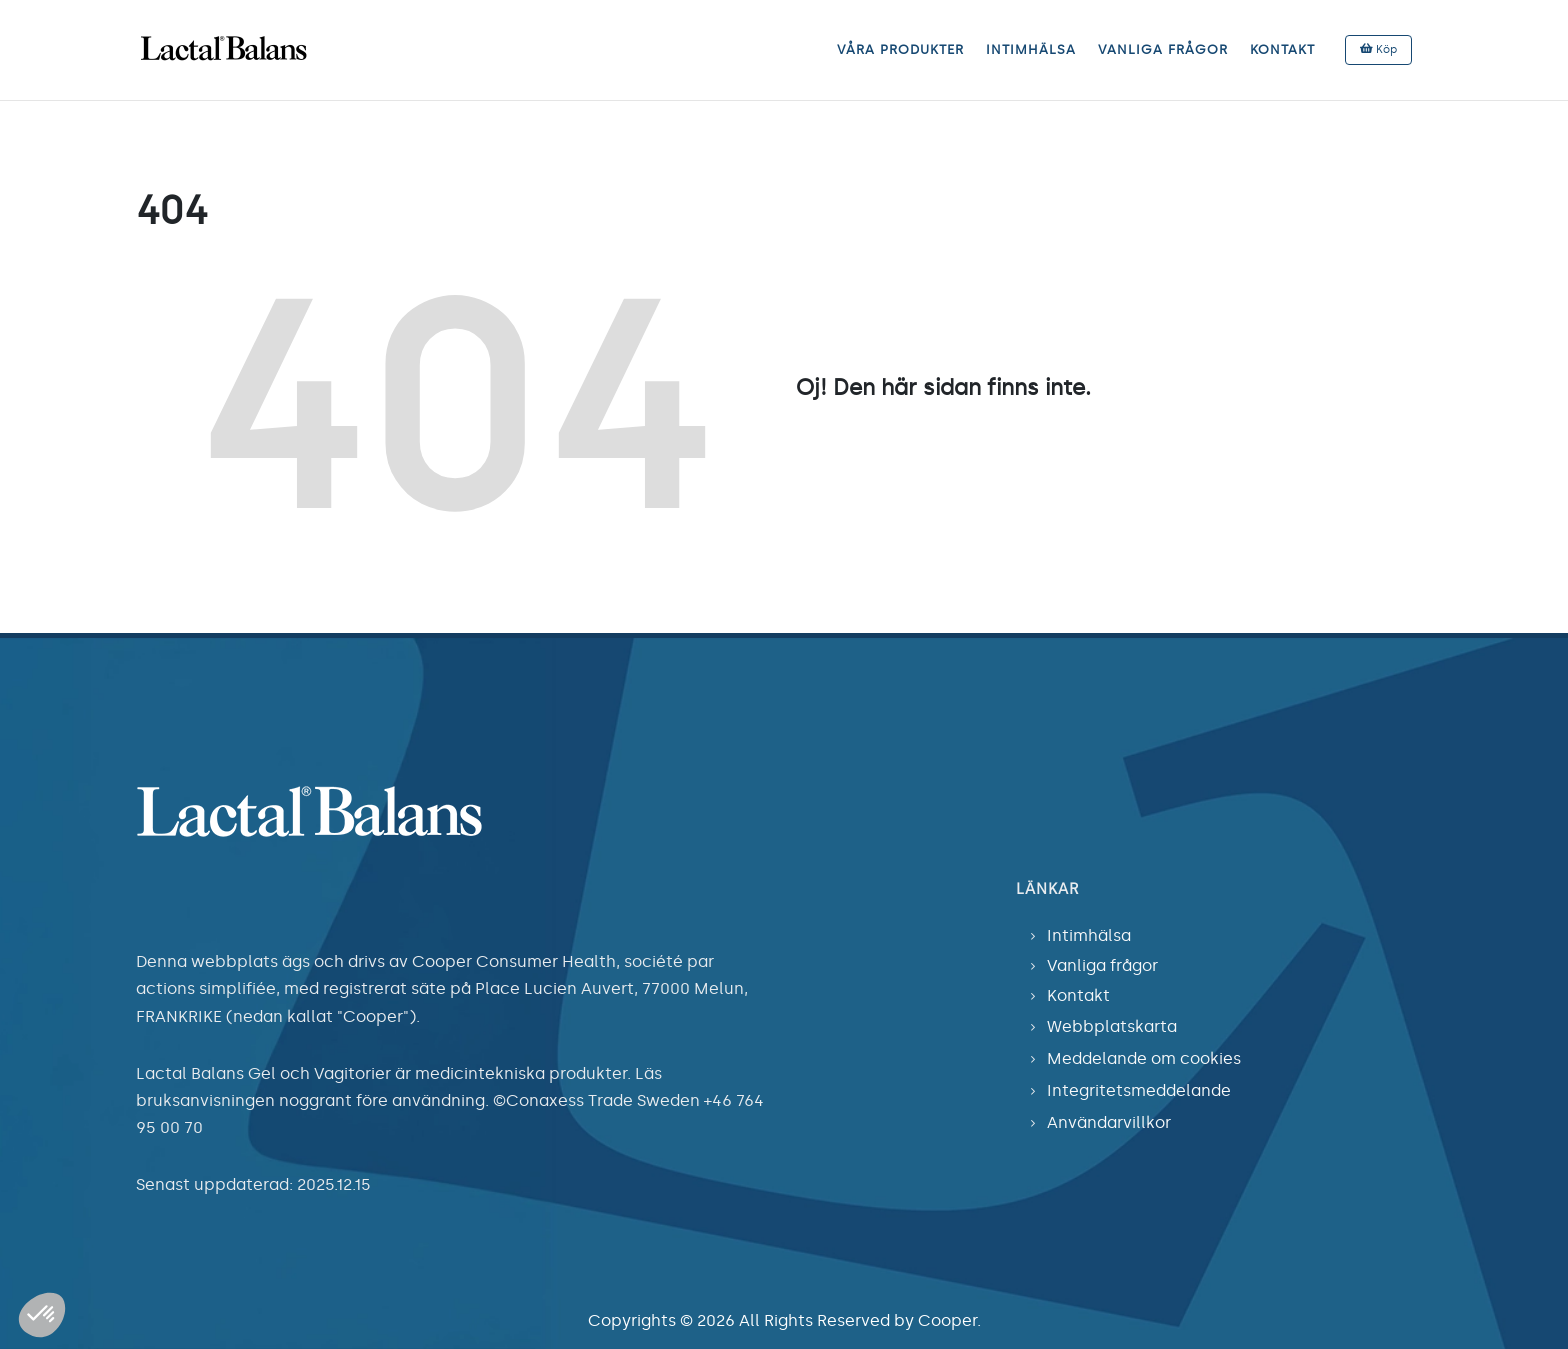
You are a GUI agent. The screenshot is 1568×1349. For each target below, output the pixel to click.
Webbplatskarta (1112, 1026)
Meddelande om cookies (1144, 1058)
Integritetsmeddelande (1139, 1090)
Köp (1378, 49)
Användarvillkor (1109, 1122)
